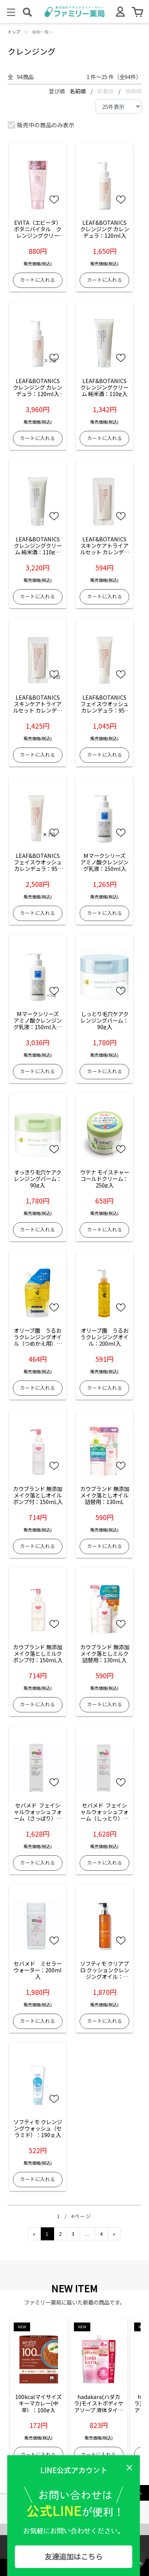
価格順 (133, 91)
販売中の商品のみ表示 (41, 125)
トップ (14, 32)
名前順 (78, 91)
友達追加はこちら (74, 2556)
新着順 (106, 91)
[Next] (114, 2233)
